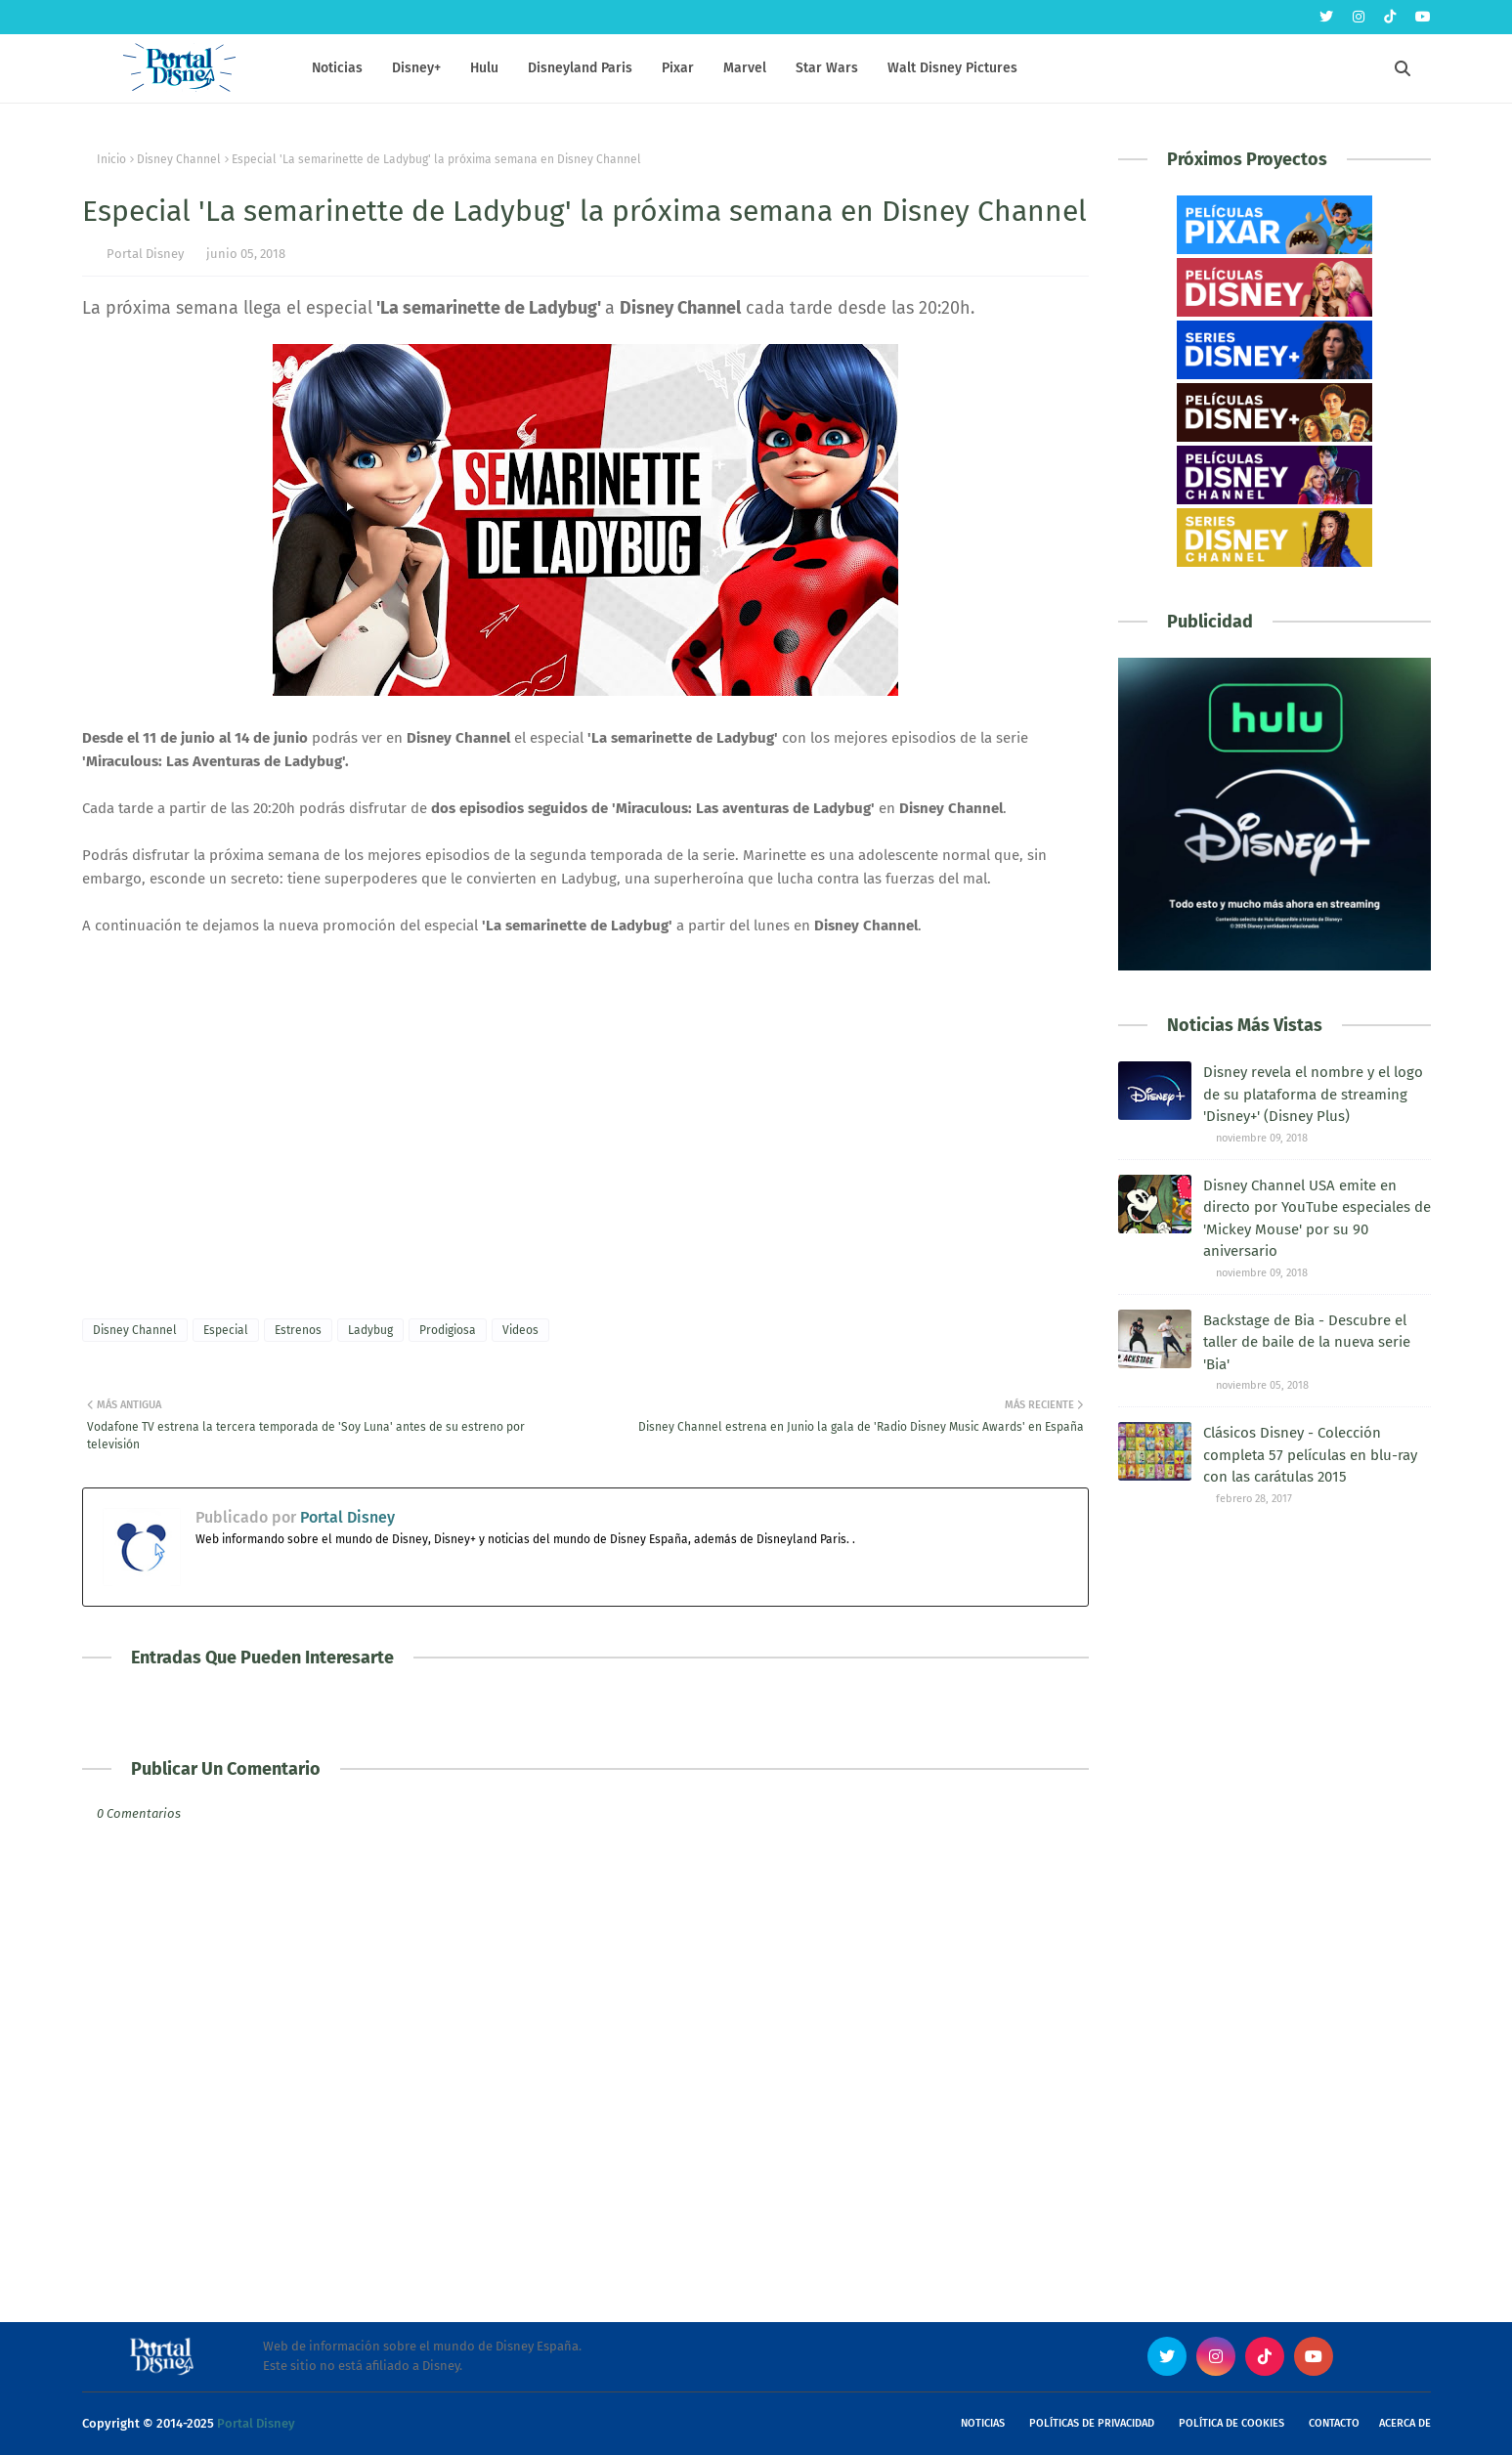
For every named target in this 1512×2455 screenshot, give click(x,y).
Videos (520, 1330)
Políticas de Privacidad (1091, 2423)
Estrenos (298, 1330)
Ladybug (370, 1330)
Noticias (983, 2423)
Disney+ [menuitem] (416, 68)
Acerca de (1405, 2423)
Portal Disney (145, 253)
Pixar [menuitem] (678, 68)
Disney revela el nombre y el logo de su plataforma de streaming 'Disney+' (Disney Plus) (1313, 1094)
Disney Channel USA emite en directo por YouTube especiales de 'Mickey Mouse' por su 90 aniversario (1317, 1219)
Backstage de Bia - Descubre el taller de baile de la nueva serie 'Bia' (1306, 1342)
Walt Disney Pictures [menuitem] (952, 68)
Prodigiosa (447, 1330)
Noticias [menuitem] (337, 68)
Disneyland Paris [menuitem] (580, 68)
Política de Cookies (1231, 2423)
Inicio (111, 159)
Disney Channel (179, 159)
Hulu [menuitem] (484, 68)
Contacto (1334, 2423)
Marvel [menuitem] (744, 68)
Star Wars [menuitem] (827, 68)
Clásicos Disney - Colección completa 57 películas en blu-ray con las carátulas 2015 (1310, 1455)
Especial (225, 1330)
